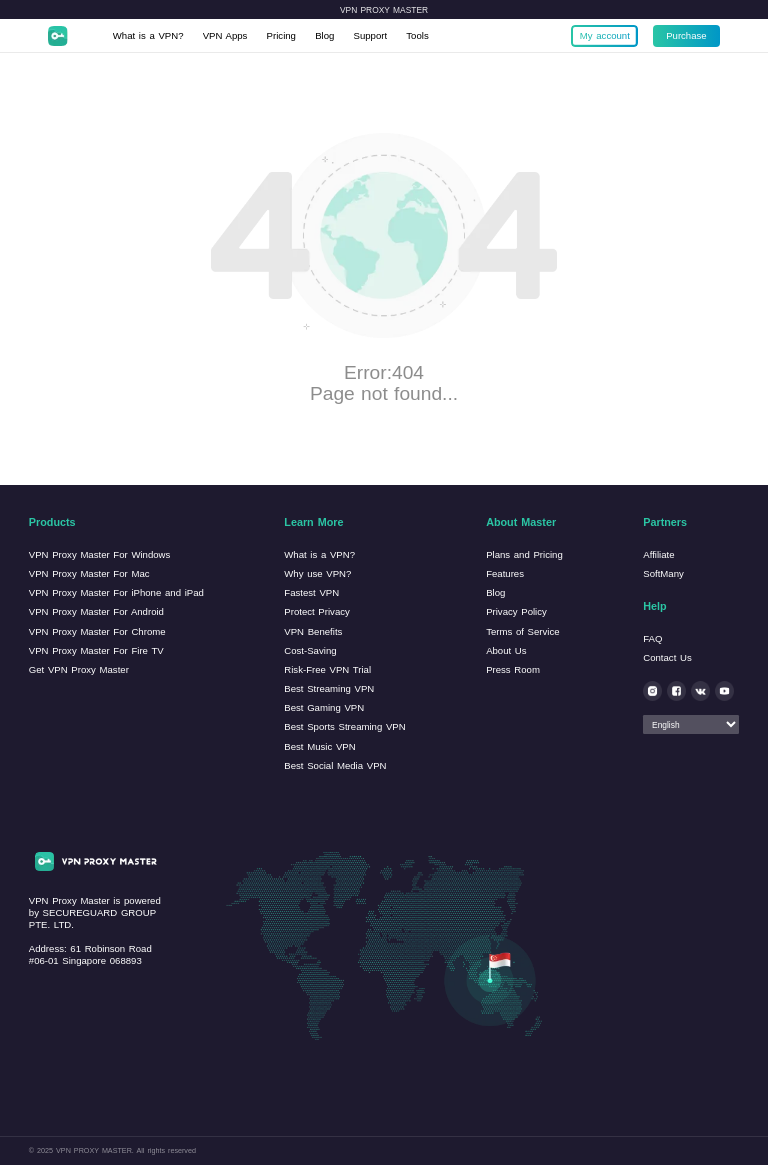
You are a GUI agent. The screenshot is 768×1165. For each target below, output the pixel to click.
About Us (506, 650)
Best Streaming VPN (329, 688)
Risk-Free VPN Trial (327, 669)
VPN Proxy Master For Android (96, 611)
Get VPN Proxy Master (79, 669)
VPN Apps (225, 35)
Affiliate (658, 554)
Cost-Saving (310, 650)
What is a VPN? (148, 35)
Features (505, 573)
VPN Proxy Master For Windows (100, 554)
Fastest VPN (311, 592)
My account (605, 35)
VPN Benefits (313, 631)
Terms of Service (522, 631)
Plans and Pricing (524, 554)
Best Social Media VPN (335, 765)
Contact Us (667, 657)
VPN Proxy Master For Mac (89, 573)
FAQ (652, 638)
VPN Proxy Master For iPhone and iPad (116, 592)
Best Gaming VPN (324, 707)
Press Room (513, 669)
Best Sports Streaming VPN (344, 726)
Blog (324, 35)
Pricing (281, 35)
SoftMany (663, 573)
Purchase (686, 35)
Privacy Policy (516, 611)
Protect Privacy (317, 611)
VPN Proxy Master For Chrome (97, 631)
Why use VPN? (317, 573)
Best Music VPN (319, 746)
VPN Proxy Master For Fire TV (96, 650)
